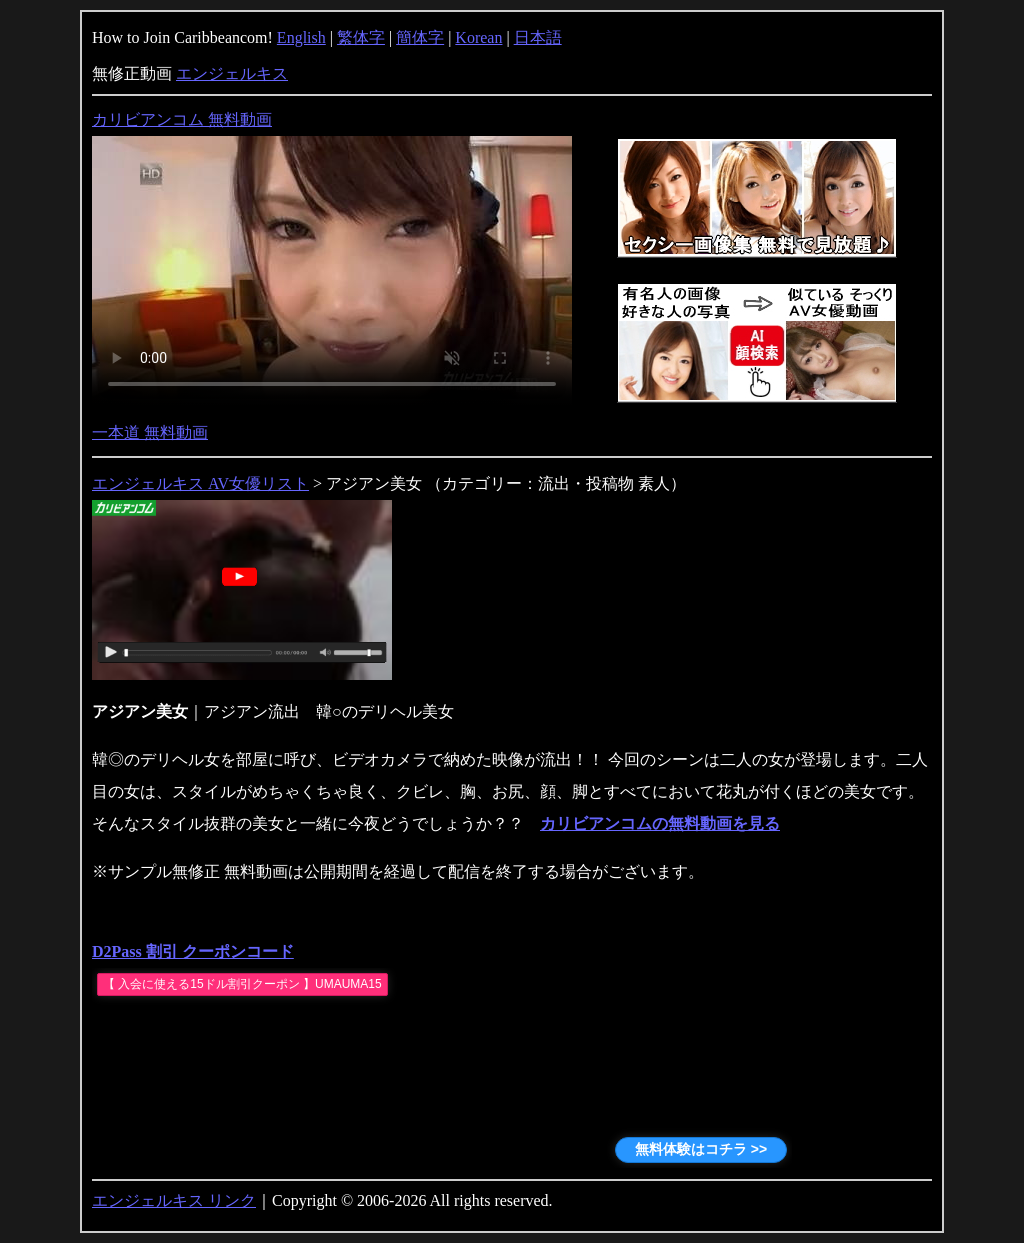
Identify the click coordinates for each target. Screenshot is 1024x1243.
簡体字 (420, 37)
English (301, 37)
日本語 (538, 37)
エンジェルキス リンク (174, 1200)
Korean (478, 37)
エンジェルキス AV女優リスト (200, 483)
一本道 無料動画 (150, 432)
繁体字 (361, 37)
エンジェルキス (232, 73)
